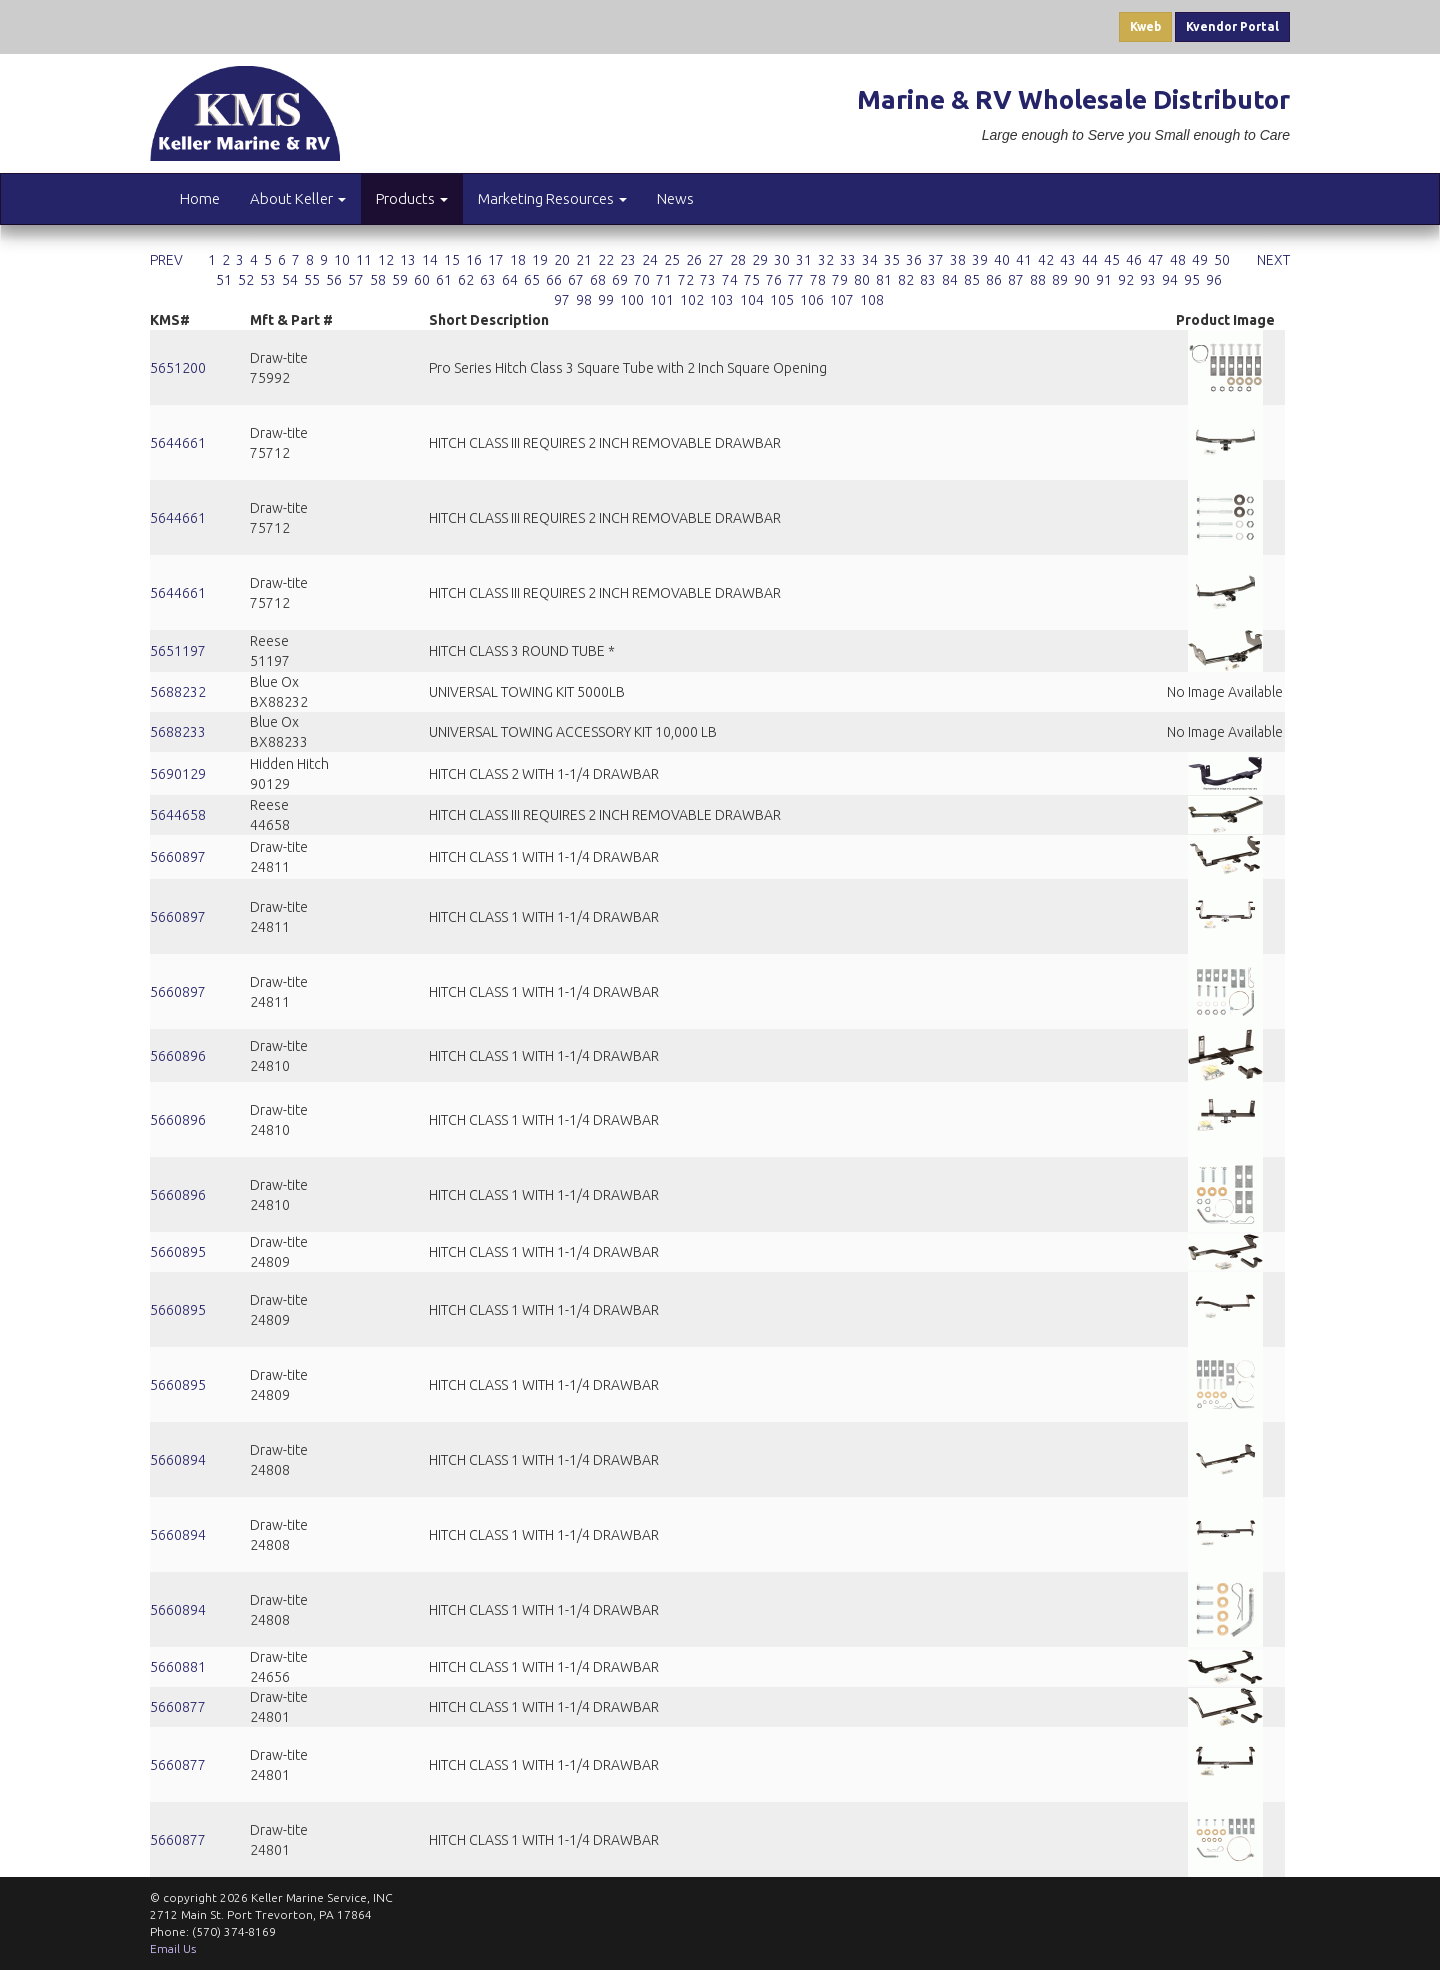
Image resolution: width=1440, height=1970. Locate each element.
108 (872, 300)
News (675, 198)
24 (650, 260)
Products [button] (412, 198)
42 (1046, 260)
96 (1214, 280)
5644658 (178, 815)
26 (694, 260)
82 (906, 280)
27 (716, 260)
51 (224, 280)
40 (1002, 260)
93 (1148, 280)
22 (606, 260)
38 (958, 260)
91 (1104, 280)
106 (812, 300)
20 (562, 260)
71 (664, 280)
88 (1038, 280)
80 (862, 280)
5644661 (178, 443)
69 (620, 280)
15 (452, 260)
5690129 (178, 774)
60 (422, 280)
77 (796, 280)
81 (884, 280)
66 (554, 280)
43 (1068, 260)
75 (752, 280)
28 (738, 260)
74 (730, 280)
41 (1024, 260)
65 (532, 280)
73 (708, 280)
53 (268, 280)
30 (782, 260)
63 (488, 280)
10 (342, 260)
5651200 (178, 368)
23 (628, 260)
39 (980, 260)
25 (672, 260)
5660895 (178, 1252)
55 (312, 280)
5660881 (178, 1667)
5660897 (178, 857)
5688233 (178, 732)
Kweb (1145, 26)
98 (584, 300)
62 (466, 280)
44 (1090, 260)
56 (334, 280)
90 (1082, 280)
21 (584, 260)
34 (870, 260)
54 (290, 280)
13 (408, 260)
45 (1112, 260)
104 (752, 300)
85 (972, 280)
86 (994, 280)
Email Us (173, 1948)
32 (826, 260)
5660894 (178, 1460)
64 (510, 280)
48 (1178, 260)
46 (1134, 260)
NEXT (1273, 260)
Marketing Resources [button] (552, 198)
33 (848, 260)
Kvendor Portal (1232, 26)
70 (642, 280)
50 (1222, 260)
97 (562, 300)
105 (782, 300)
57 (356, 280)
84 (950, 280)
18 (518, 260)
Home (200, 198)
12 (386, 260)
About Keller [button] (298, 198)
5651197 (178, 651)
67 (576, 280)
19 (540, 260)
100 (632, 300)
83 (928, 280)
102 (692, 300)
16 (474, 260)
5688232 (178, 692)
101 (662, 300)
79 (840, 280)
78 (818, 280)
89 (1060, 280)
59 (400, 280)
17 (496, 260)
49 (1200, 260)
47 (1156, 260)
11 (364, 260)
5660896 (178, 1056)
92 (1126, 280)
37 (936, 260)
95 (1192, 280)
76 (774, 280)
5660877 (178, 1707)
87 (1016, 280)
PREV (166, 260)
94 (1170, 280)
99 (606, 300)
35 (892, 260)
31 (804, 260)
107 (842, 300)
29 (760, 260)
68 (598, 280)
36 (914, 260)
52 (246, 280)
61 (444, 280)
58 (378, 280)
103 (722, 300)
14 (430, 260)
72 (686, 280)
